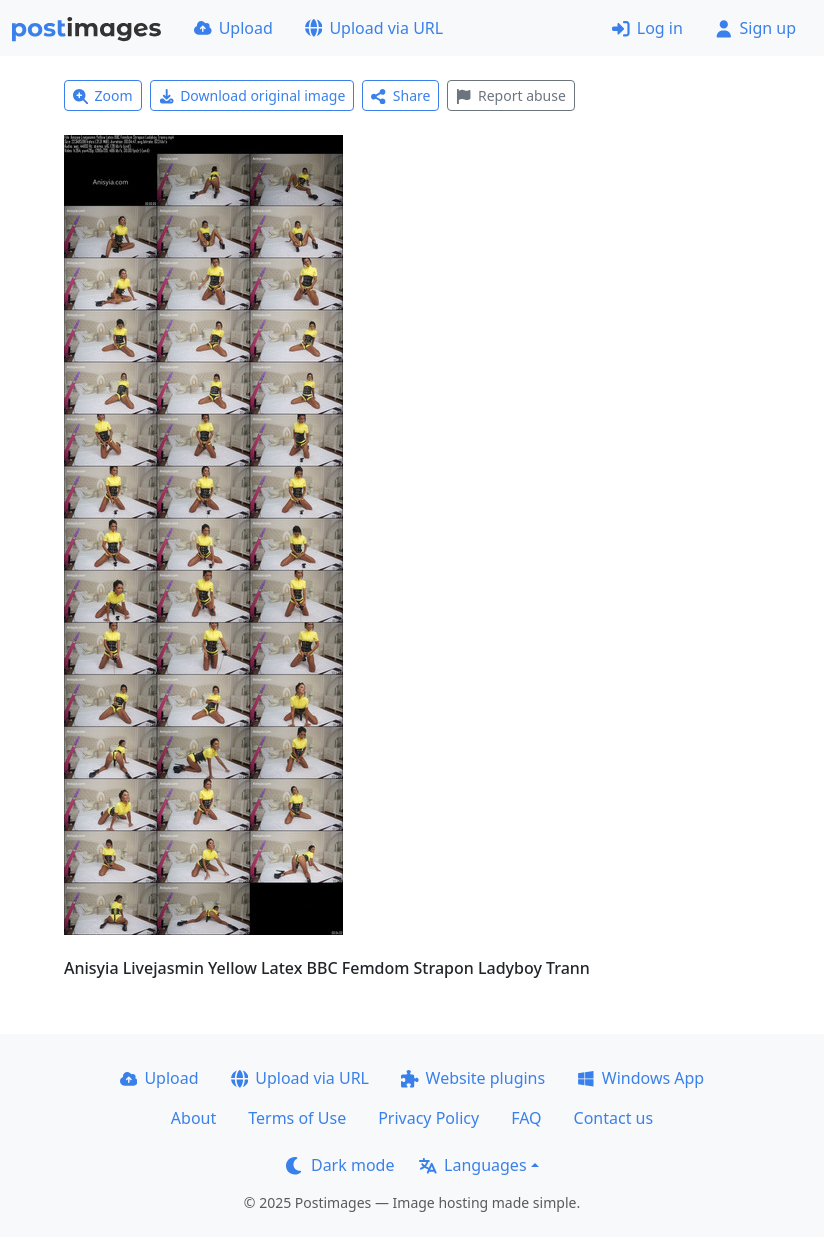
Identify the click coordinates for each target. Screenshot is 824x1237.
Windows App (640, 1078)
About (193, 1118)
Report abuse (510, 95)
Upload (233, 28)
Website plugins (473, 1078)
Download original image (252, 95)
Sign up (755, 28)
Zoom (103, 95)
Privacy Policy (428, 1118)
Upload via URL (374, 28)
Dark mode (340, 1165)
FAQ (526, 1118)
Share (400, 95)
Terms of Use (297, 1118)
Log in (647, 28)
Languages (472, 1165)
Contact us (614, 1118)
